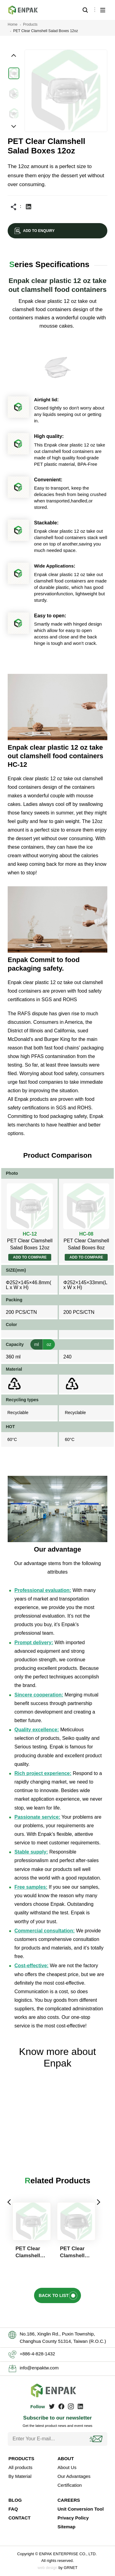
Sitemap (66, 2526)
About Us (67, 2467)
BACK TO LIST (54, 2295)
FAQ (13, 2509)
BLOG (15, 2500)
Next (98, 2202)
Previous (9, 2202)
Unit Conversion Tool (81, 2509)
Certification (70, 2485)
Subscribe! (96, 2439)
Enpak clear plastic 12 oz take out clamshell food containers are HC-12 (26, 9)
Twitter (52, 2406)
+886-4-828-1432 (37, 2353)
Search (85, 10)
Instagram (71, 2406)
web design (47, 2567)
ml (36, 1344)
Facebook (61, 2406)
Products (30, 24)
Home (12, 24)
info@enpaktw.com (39, 2367)
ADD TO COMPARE (30, 1257)
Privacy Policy (73, 2517)
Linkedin (29, 207)
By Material (20, 2476)
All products (21, 2467)
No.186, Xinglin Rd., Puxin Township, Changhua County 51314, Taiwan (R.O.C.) (63, 2337)
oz (49, 1344)
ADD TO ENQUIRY (39, 231)
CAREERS (69, 2500)
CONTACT (20, 2517)
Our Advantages (74, 2476)
